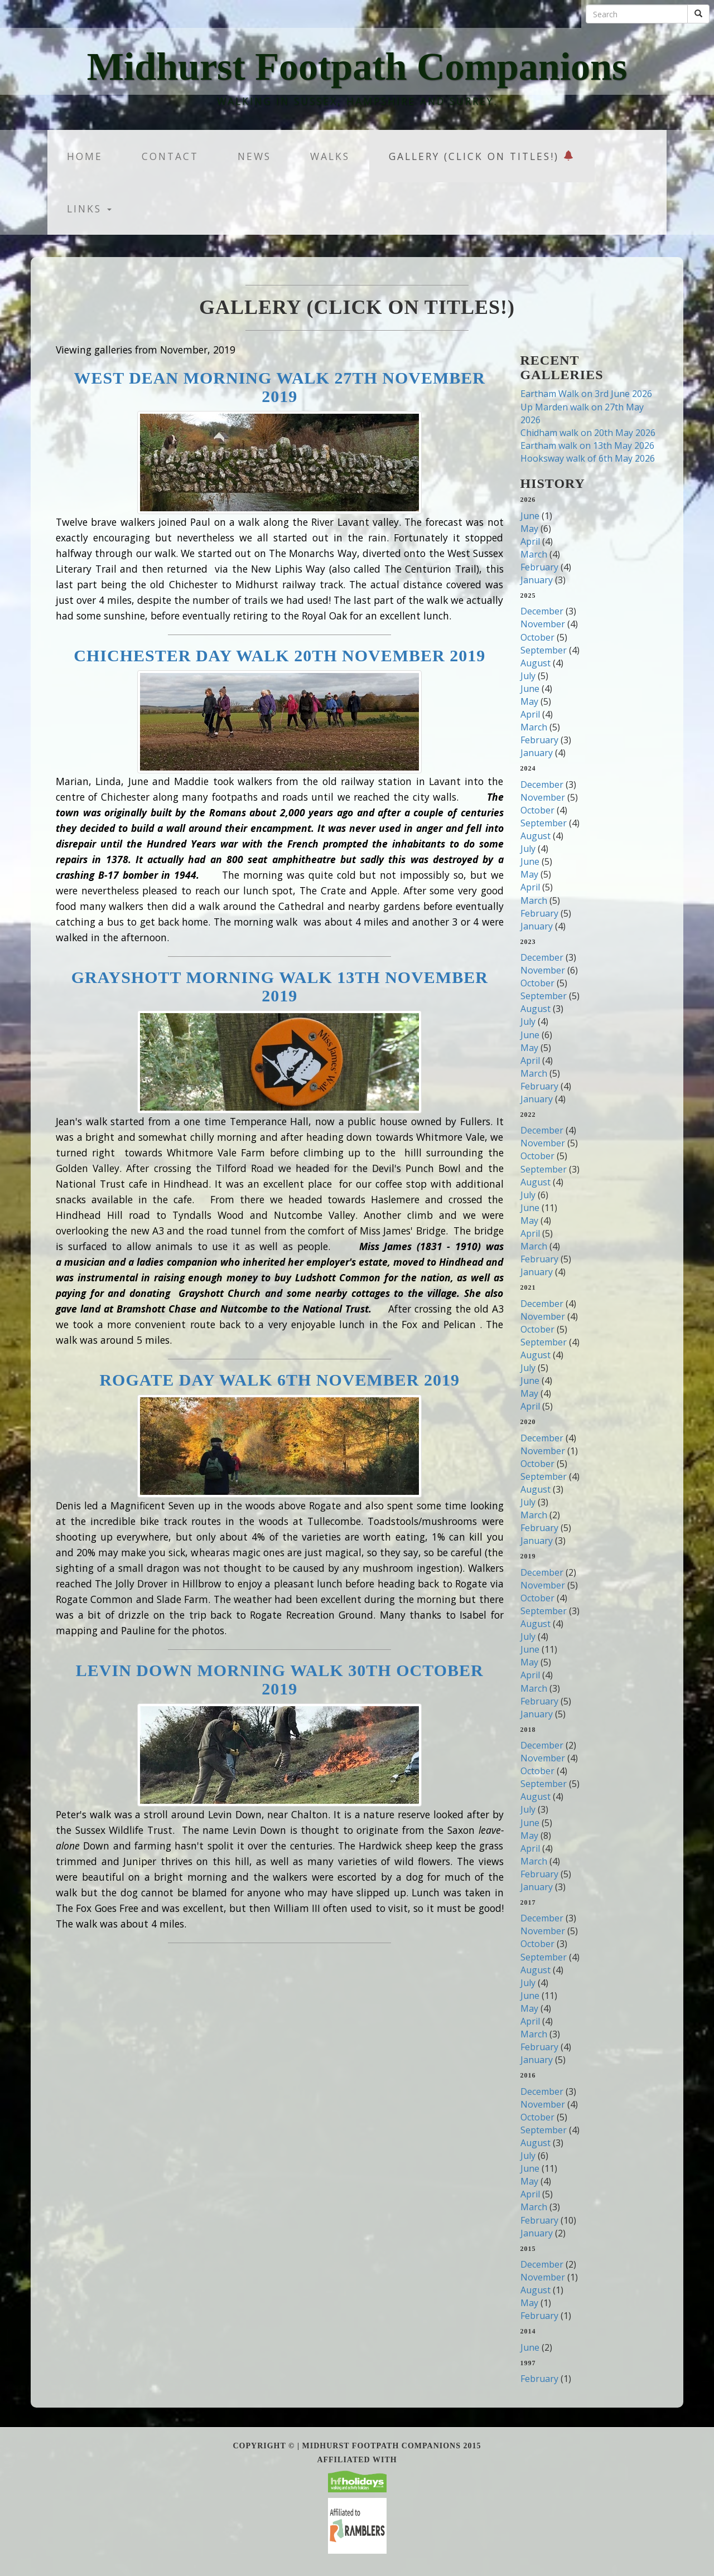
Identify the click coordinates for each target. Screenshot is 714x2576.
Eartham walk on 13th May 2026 (587, 445)
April (530, 541)
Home (85, 156)
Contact (170, 156)
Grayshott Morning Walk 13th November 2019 (279, 986)
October (537, 637)
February (539, 567)
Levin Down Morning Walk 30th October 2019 (280, 1679)
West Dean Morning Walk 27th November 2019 (279, 387)
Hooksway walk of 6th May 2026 (587, 458)
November (542, 624)
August (535, 663)
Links (89, 208)
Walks (330, 156)
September (543, 650)
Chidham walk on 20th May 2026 (587, 433)
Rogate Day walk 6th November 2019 (279, 1380)
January (536, 580)
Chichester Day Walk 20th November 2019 (279, 655)
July (528, 676)
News (254, 156)
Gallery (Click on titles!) (482, 156)
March (533, 554)
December (541, 611)
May (529, 528)
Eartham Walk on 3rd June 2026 (586, 394)
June (529, 516)
